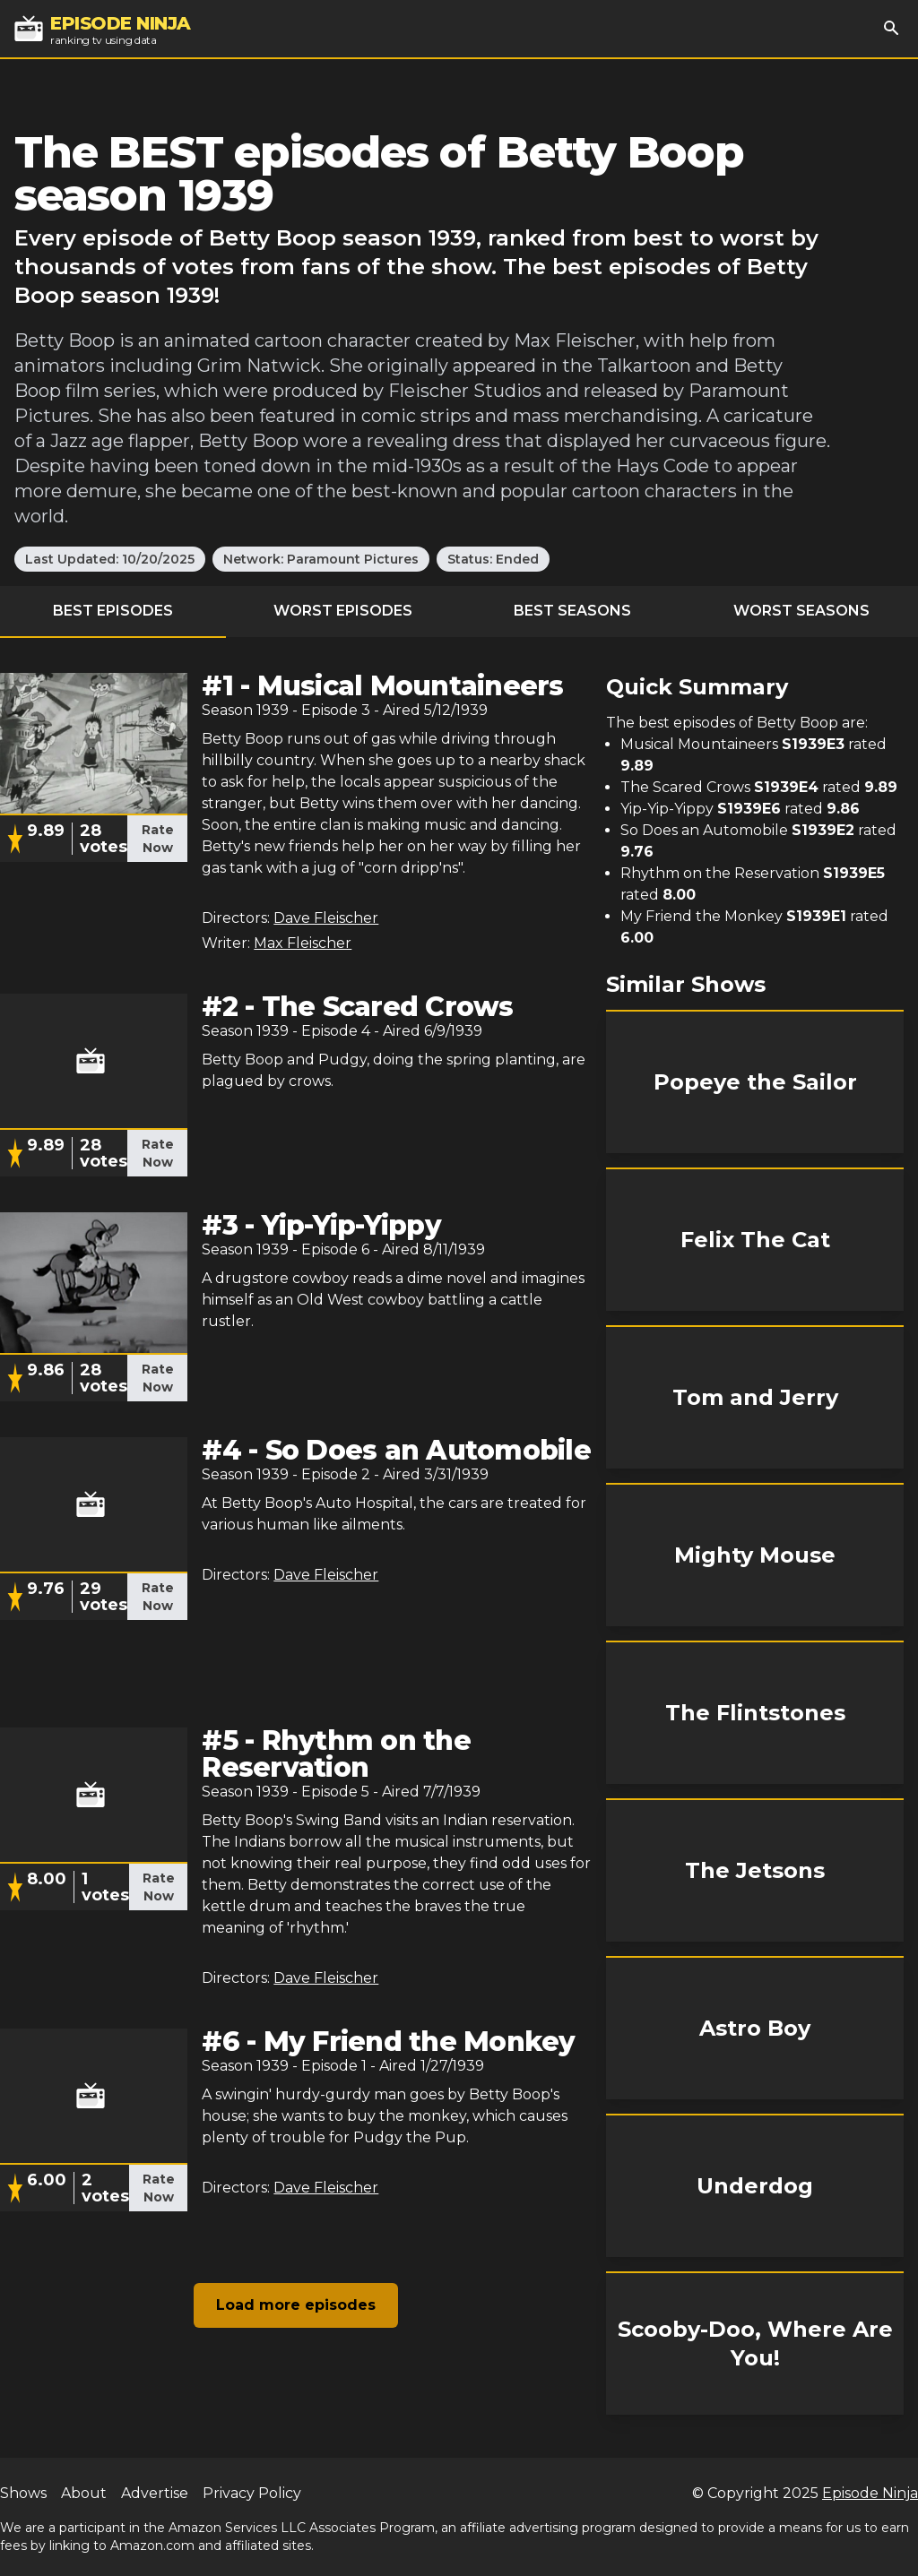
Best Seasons (572, 610)
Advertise (154, 2493)
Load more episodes (296, 2304)
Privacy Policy (252, 2493)
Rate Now (158, 839)
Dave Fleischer (325, 917)
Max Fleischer (302, 943)
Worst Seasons (801, 610)
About (84, 2493)
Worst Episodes (342, 610)
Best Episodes (113, 610)
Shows (23, 2493)
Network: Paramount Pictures (321, 559)
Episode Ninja (870, 2493)
